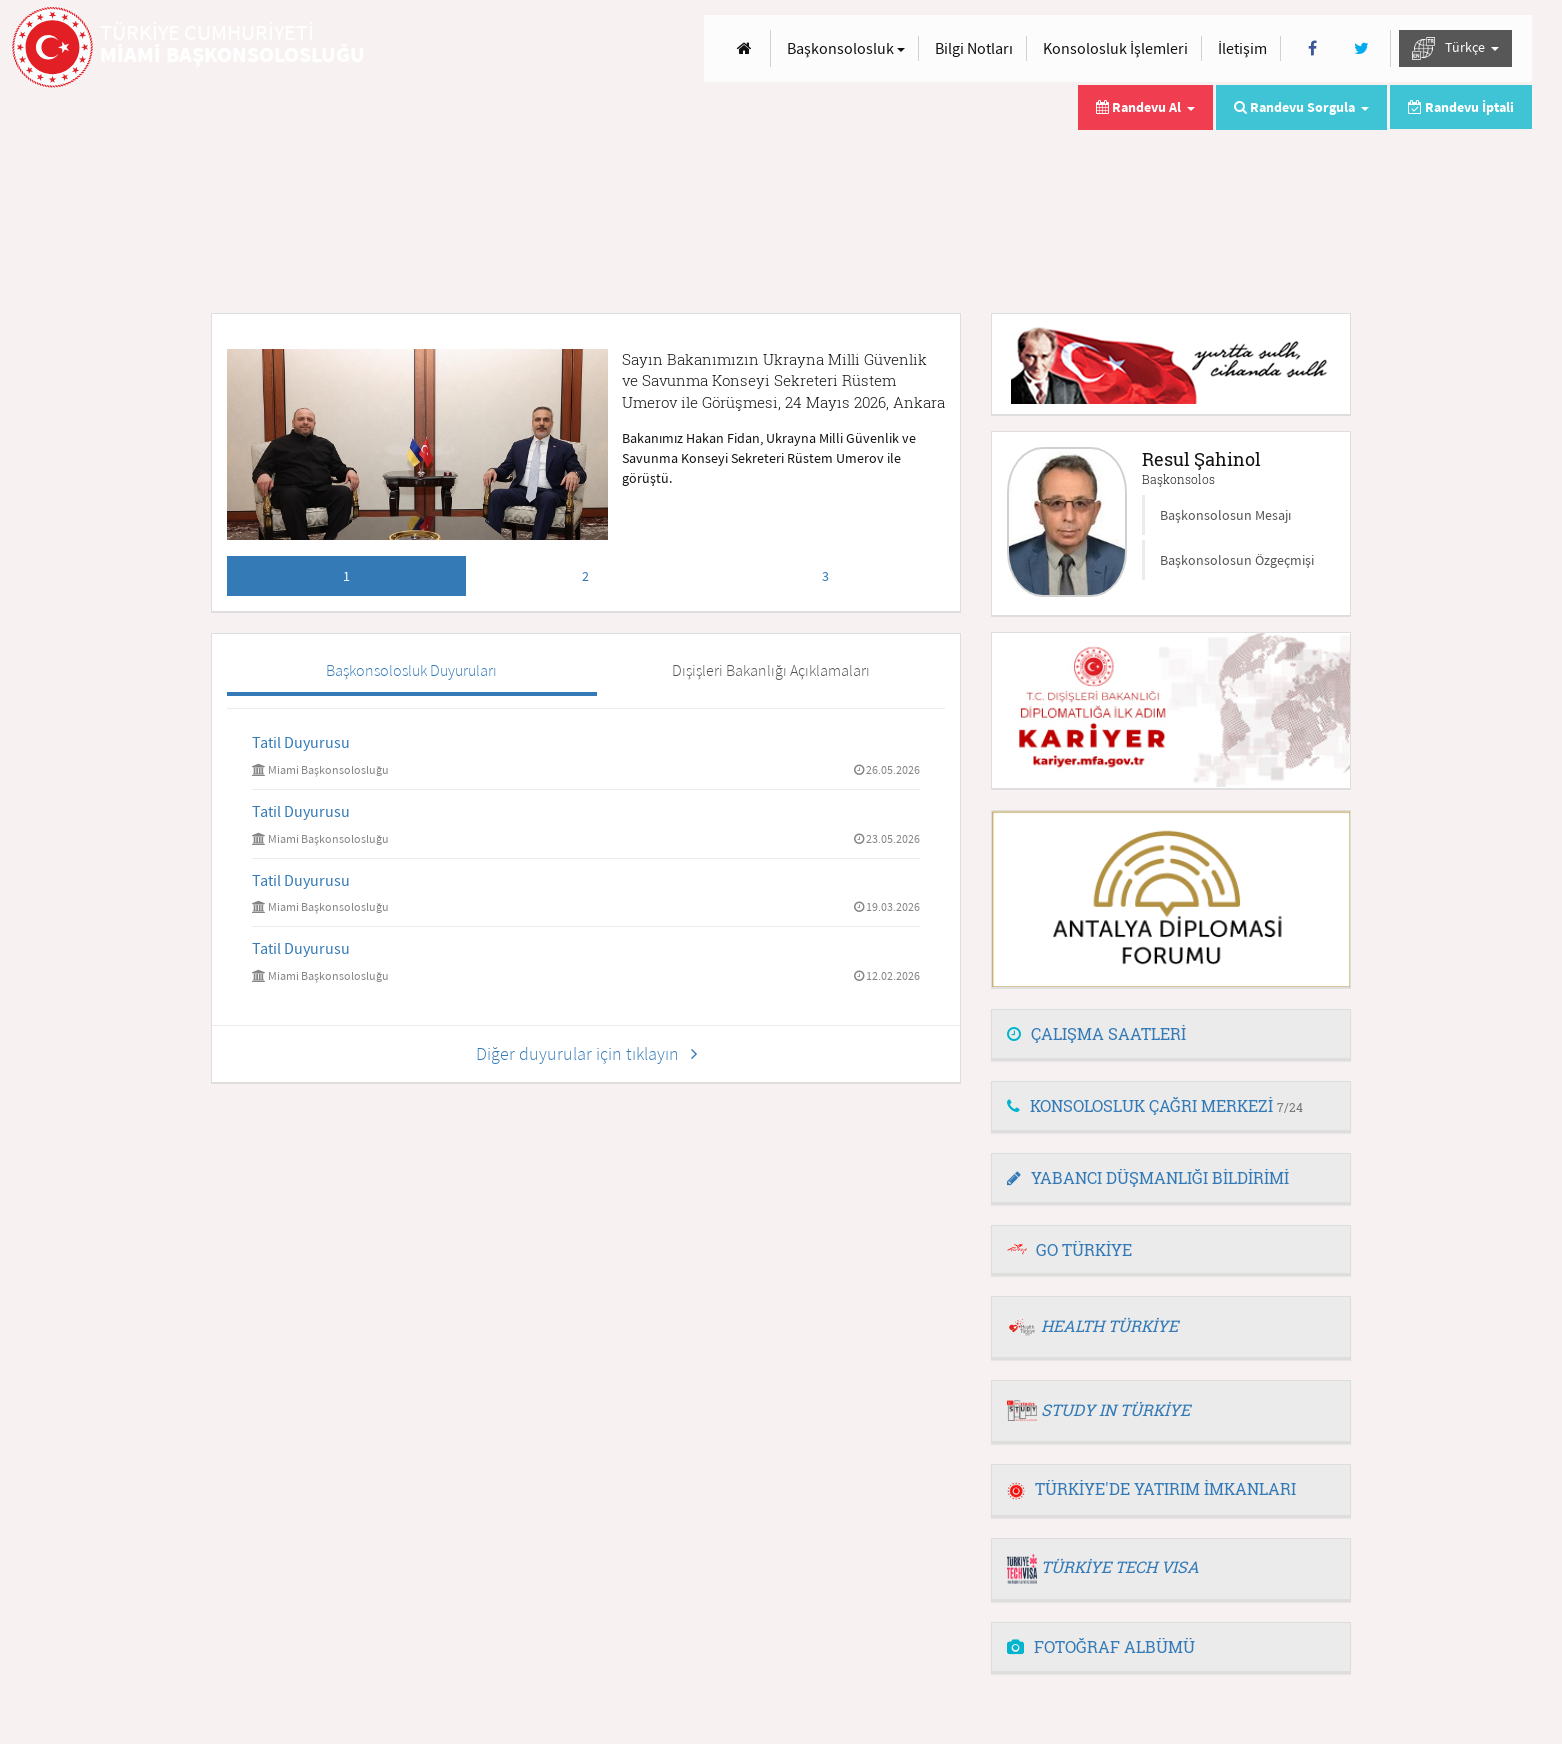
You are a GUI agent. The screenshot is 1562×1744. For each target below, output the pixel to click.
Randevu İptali (1461, 107)
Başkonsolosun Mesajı (1225, 515)
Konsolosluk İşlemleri (1115, 48)
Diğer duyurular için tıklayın (586, 1053)
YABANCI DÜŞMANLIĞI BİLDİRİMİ (1148, 1177)
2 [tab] (585, 576)
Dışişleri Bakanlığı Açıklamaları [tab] (771, 670)
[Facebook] (1312, 48)
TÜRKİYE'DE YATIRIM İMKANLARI (1151, 1488)
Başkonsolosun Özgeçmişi (1237, 560)
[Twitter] (1361, 48)
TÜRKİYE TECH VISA (1120, 1566)
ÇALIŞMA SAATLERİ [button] (1096, 1033)
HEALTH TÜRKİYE (1109, 1325)
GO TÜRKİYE (1084, 1249)
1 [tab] (346, 576)
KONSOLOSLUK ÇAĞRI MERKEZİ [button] (1155, 1105)
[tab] (1171, 1035)
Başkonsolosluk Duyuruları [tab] (411, 670)
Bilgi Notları (974, 48)
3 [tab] (825, 576)
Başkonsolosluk (846, 48)
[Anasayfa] (744, 48)
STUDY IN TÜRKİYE (1115, 1409)
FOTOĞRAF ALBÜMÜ (1101, 1646)
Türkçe (1455, 48)
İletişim (1242, 48)
